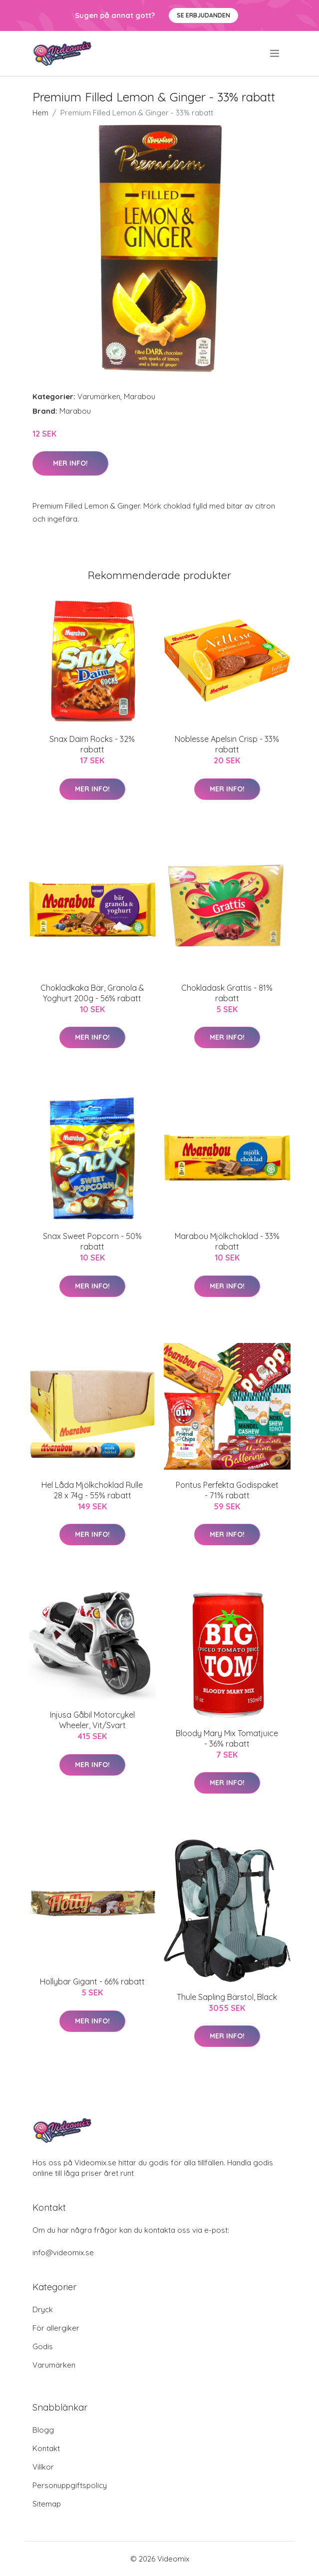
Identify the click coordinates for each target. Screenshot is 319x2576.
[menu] (275, 53)
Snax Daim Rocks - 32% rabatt (92, 744)
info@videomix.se (63, 2252)
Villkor (43, 2467)
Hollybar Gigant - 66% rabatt (92, 1981)
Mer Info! (70, 463)
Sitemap (46, 2504)
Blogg (43, 2430)
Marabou (139, 396)
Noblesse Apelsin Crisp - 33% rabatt (227, 744)
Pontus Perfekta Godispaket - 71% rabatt (227, 1490)
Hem (40, 112)
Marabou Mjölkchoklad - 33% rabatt (227, 1241)
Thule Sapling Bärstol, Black (227, 1997)
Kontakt (46, 2448)
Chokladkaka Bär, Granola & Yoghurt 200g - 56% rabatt (92, 993)
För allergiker (55, 2328)
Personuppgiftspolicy (69, 2485)
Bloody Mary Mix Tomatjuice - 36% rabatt (227, 1738)
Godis (42, 2346)
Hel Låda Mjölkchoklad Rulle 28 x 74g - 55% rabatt (92, 1490)
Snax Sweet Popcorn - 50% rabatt (92, 1241)
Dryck (42, 2309)
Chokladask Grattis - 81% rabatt (227, 993)
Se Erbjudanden (203, 15)
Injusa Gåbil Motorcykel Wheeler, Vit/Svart (92, 1720)
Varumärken (98, 396)
